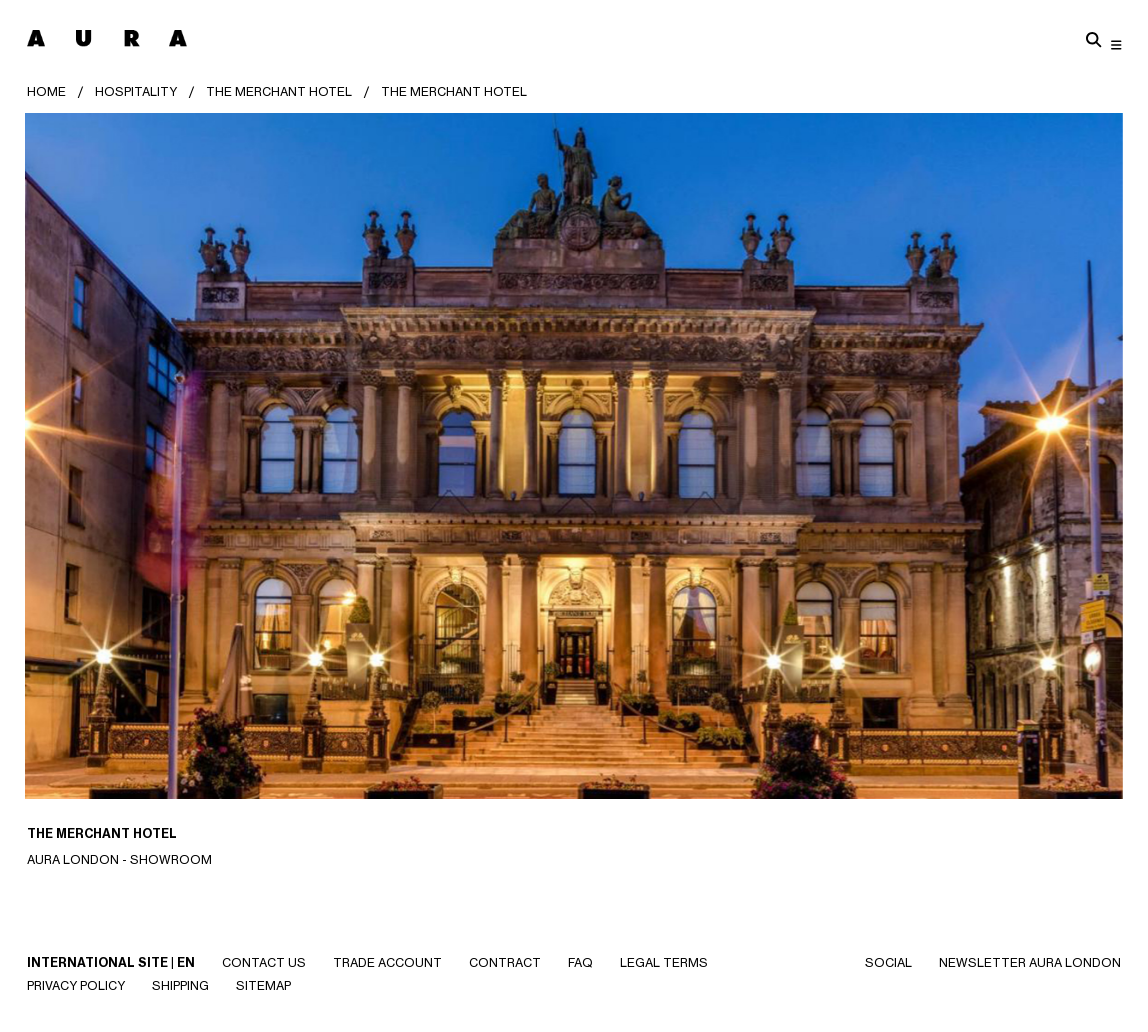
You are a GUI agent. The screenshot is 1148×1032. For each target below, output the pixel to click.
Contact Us (264, 962)
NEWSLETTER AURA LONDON (1030, 962)
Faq (580, 962)
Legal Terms (664, 962)
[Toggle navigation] (1116, 44)
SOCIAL (888, 962)
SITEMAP (263, 985)
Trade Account (387, 962)
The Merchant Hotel (279, 91)
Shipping (180, 985)
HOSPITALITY (136, 91)
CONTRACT (505, 962)
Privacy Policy (76, 985)
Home (46, 91)
